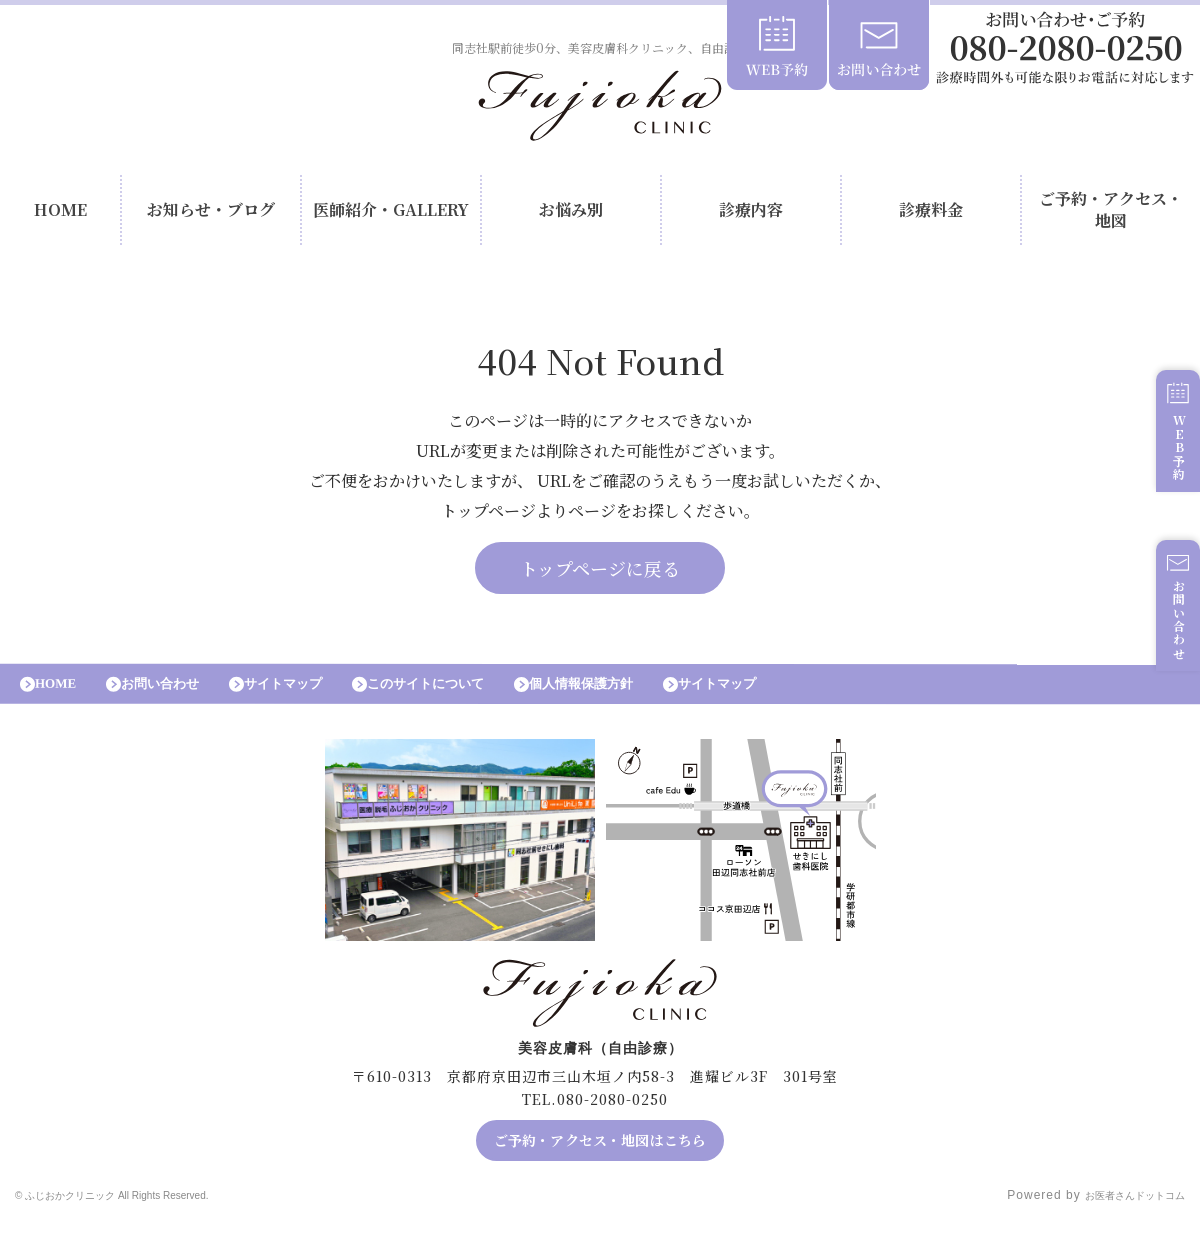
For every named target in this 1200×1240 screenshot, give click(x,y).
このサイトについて (482, 697)
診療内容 (751, 214)
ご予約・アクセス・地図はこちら (600, 1159)
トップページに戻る (600, 577)
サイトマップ (320, 697)
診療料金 (931, 214)
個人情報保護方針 (660, 697)
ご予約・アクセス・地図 (1111, 214)
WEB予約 (1168, 472)
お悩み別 (571, 214)
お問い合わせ (1168, 646)
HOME (60, 214)
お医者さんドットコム (1120, 1215)
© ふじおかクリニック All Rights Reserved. (147, 1215)
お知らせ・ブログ (211, 214)
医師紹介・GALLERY (391, 214)
